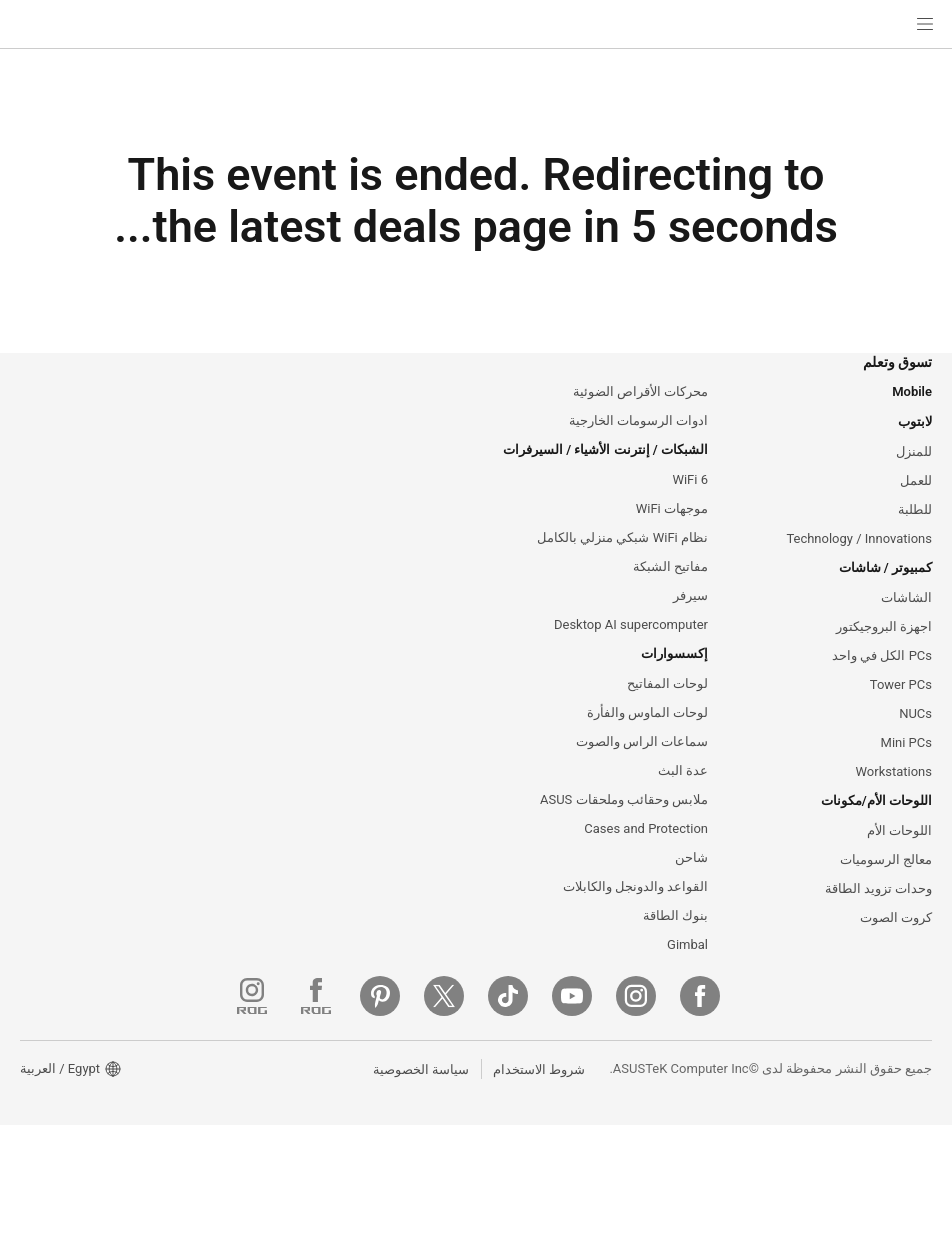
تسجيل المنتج (439, 777)
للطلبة (915, 538)
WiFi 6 (689, 507)
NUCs (914, 749)
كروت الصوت (896, 960)
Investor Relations (194, 506)
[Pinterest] (592, 1107)
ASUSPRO (444, 446)
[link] (476, 24)
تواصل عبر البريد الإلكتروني (402, 837)
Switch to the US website (528, 640)
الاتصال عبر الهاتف (426, 807)
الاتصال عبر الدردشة (421, 867)
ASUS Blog (443, 506)
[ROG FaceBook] (528, 1107)
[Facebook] (912, 1107)
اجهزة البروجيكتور (884, 659)
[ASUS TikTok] (720, 1107)
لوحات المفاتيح (667, 718)
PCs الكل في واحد (882, 689)
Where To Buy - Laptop (407, 987)
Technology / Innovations (857, 568)
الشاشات (906, 629)
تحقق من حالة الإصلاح (417, 717)
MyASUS (449, 927)
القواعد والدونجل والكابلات (635, 928)
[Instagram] (848, 1107)
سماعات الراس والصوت (642, 778)
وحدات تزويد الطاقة (878, 930)
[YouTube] (784, 1107)
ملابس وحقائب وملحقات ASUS (623, 838)
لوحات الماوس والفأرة (647, 748)
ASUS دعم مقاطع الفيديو (406, 957)
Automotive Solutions (412, 476)
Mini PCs (906, 779)
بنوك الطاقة (675, 958)
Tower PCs (900, 719)
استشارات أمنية (433, 897)
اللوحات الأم (899, 870)
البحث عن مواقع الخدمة (412, 747)
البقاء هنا (360, 640)
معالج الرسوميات (886, 900)
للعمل (916, 508)
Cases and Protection (644, 868)
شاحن (691, 898)
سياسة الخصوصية (416, 1179)
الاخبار (231, 446)
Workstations (892, 809)
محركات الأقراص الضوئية (640, 416)
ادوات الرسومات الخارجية (638, 446)
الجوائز (229, 476)
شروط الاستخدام (534, 1179)
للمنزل (914, 478)
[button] (925, 24)
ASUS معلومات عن (195, 416)
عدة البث (683, 808)
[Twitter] (656, 1107)
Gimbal (687, 988)
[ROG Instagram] (464, 1107)
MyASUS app (436, 1017)
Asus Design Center (418, 416)
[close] (770, 556)
